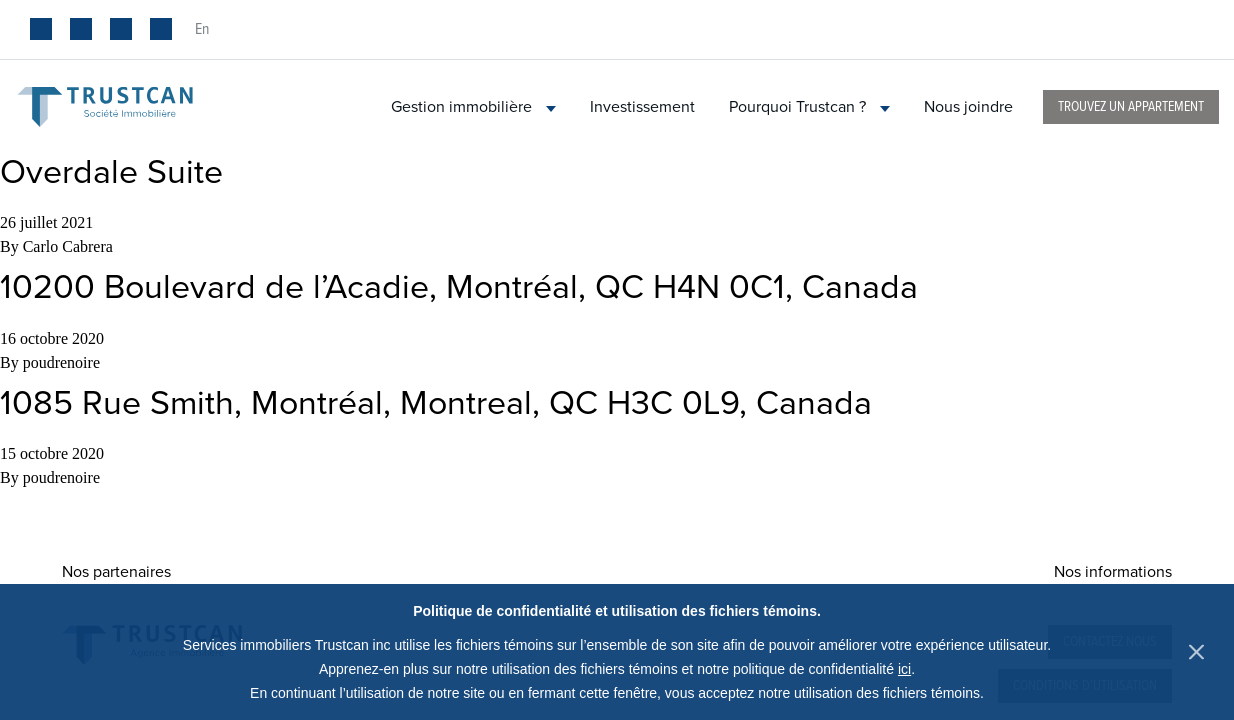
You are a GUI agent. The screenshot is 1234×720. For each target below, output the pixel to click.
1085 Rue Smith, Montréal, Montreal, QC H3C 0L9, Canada (436, 403)
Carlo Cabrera (68, 246)
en (202, 29)
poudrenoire (61, 362)
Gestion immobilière (473, 107)
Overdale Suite (111, 172)
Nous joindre (968, 107)
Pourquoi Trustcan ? (809, 107)
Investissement (642, 107)
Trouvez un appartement (1131, 107)
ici (904, 669)
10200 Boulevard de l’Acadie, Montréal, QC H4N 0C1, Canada (459, 287)
